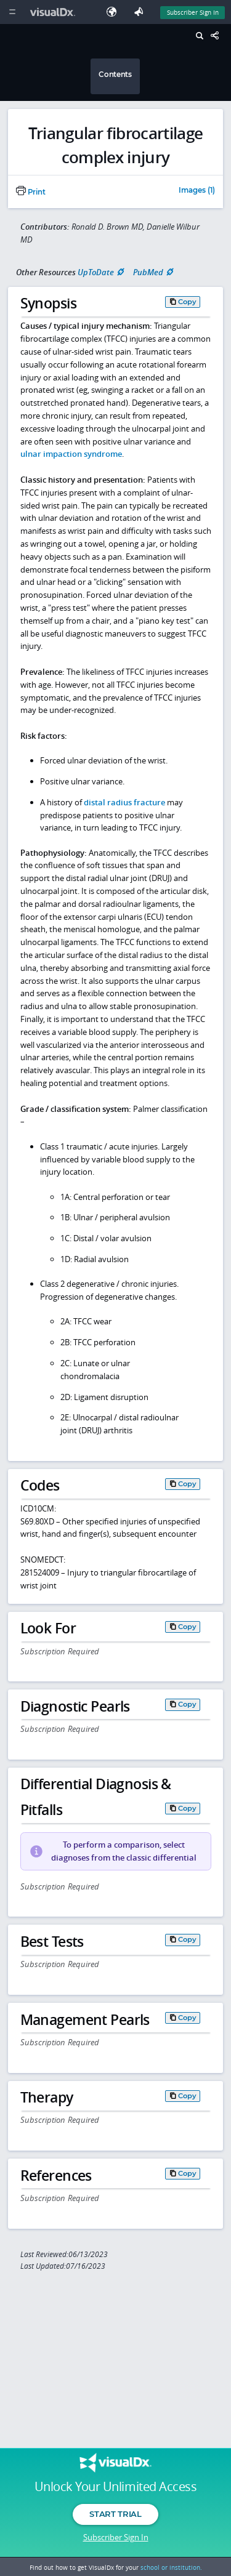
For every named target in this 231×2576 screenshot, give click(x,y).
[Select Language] (114, 12)
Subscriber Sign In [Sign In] (193, 12)
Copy (187, 301)
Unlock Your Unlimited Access (115, 2487)
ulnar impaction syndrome (71, 453)
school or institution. (171, 2567)
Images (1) (197, 191)
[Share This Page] (218, 36)
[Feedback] (141, 12)
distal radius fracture (124, 802)
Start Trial (115, 2514)
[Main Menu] (12, 12)
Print (31, 192)
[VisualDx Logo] (54, 12)
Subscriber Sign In (115, 2537)
